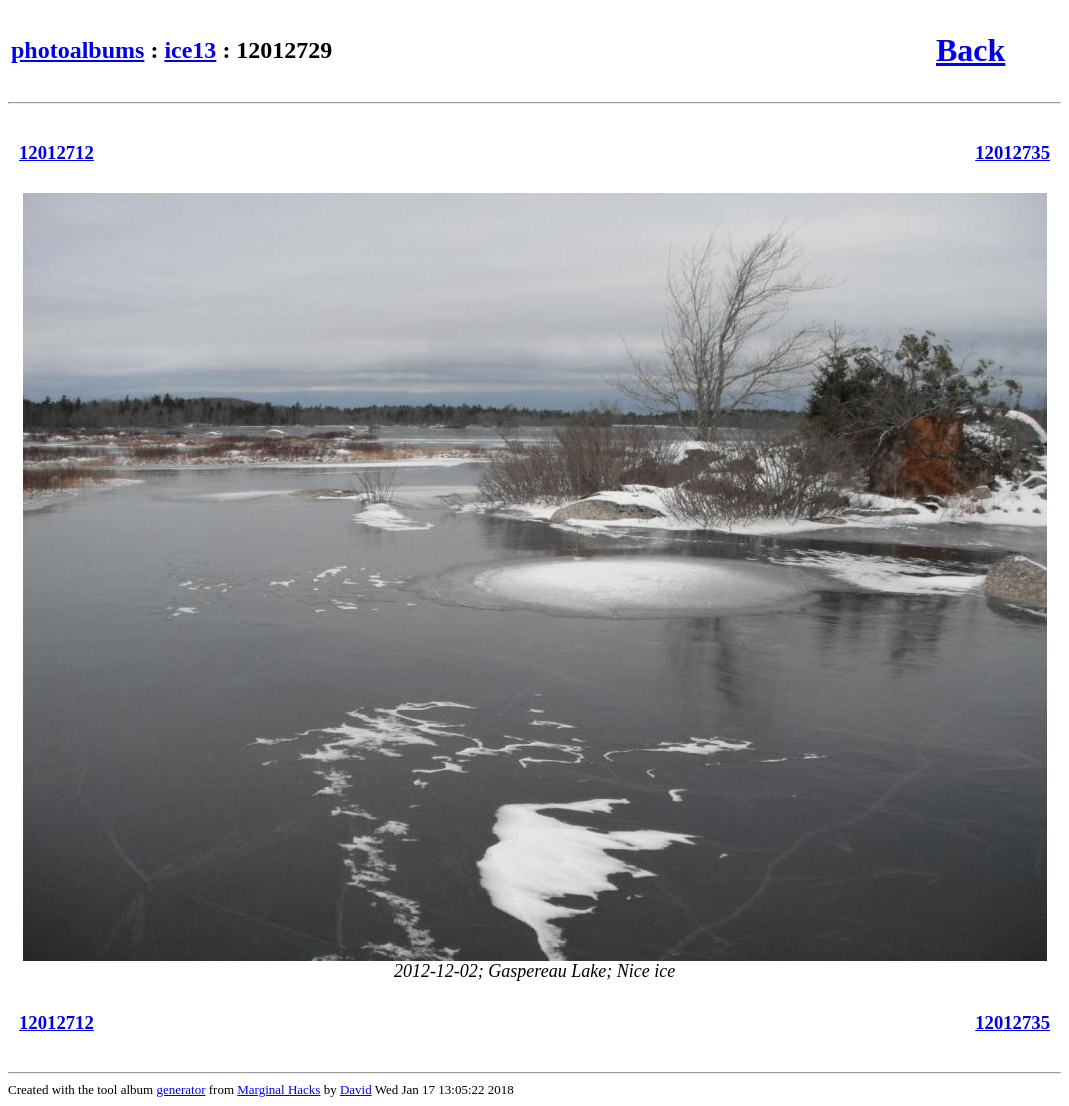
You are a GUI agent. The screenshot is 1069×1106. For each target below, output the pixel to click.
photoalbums (77, 50)
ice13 (190, 50)
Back (970, 50)
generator (180, 1089)
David (356, 1089)
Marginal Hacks (278, 1089)
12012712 (56, 152)
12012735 (1012, 152)
